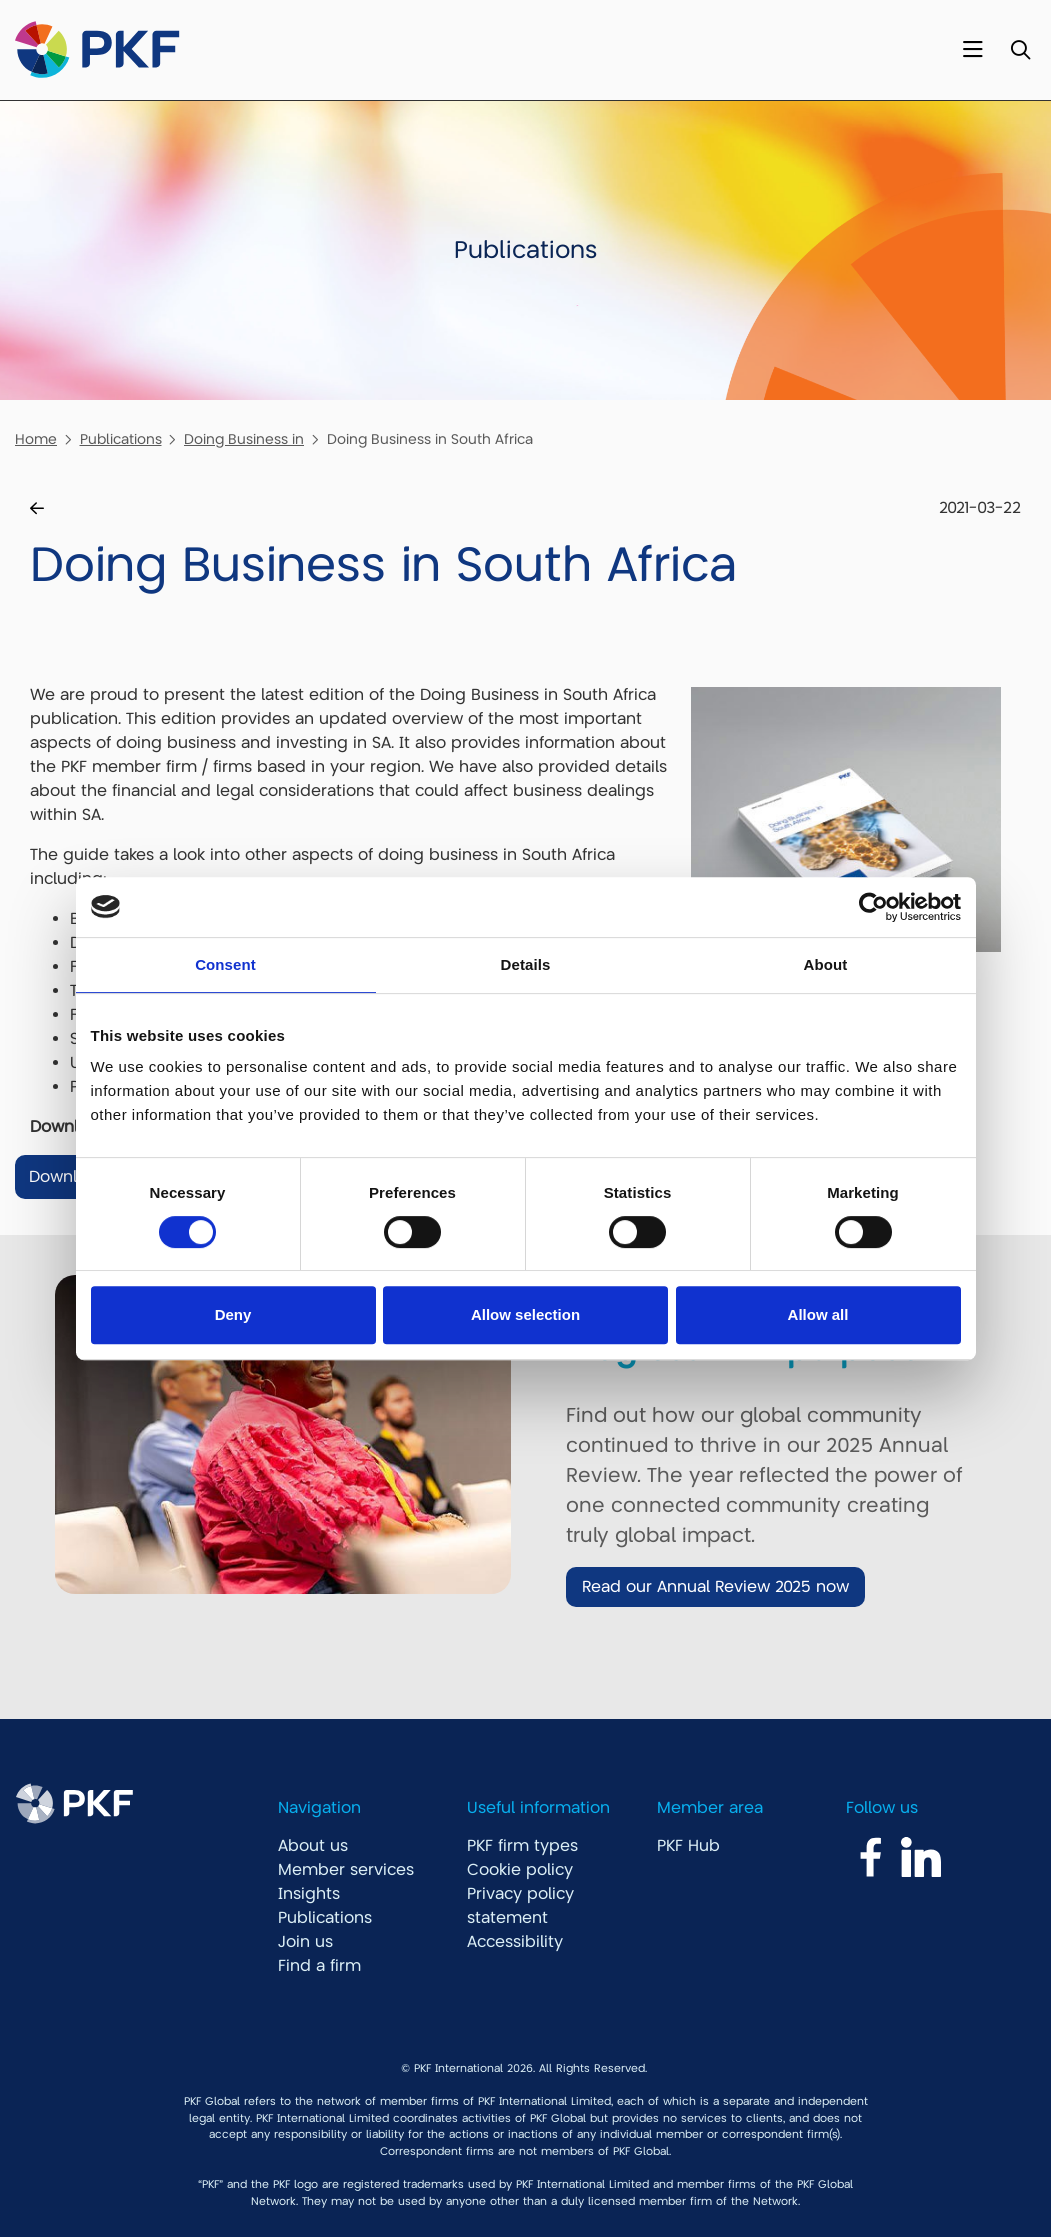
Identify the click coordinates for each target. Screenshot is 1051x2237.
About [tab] (826, 964)
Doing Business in (244, 439)
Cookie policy (520, 1870)
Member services (346, 1870)
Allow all (818, 1314)
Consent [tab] (225, 964)
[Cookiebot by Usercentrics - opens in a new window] (873, 907)
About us (313, 1846)
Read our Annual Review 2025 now (715, 1587)
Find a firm (319, 1966)
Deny (233, 1314)
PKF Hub (688, 1846)
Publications (121, 439)
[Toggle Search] (1020, 50)
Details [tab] (526, 964)
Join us (305, 1942)
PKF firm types (522, 1846)
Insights (309, 1894)
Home (36, 439)
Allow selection (525, 1314)
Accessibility (515, 1942)
